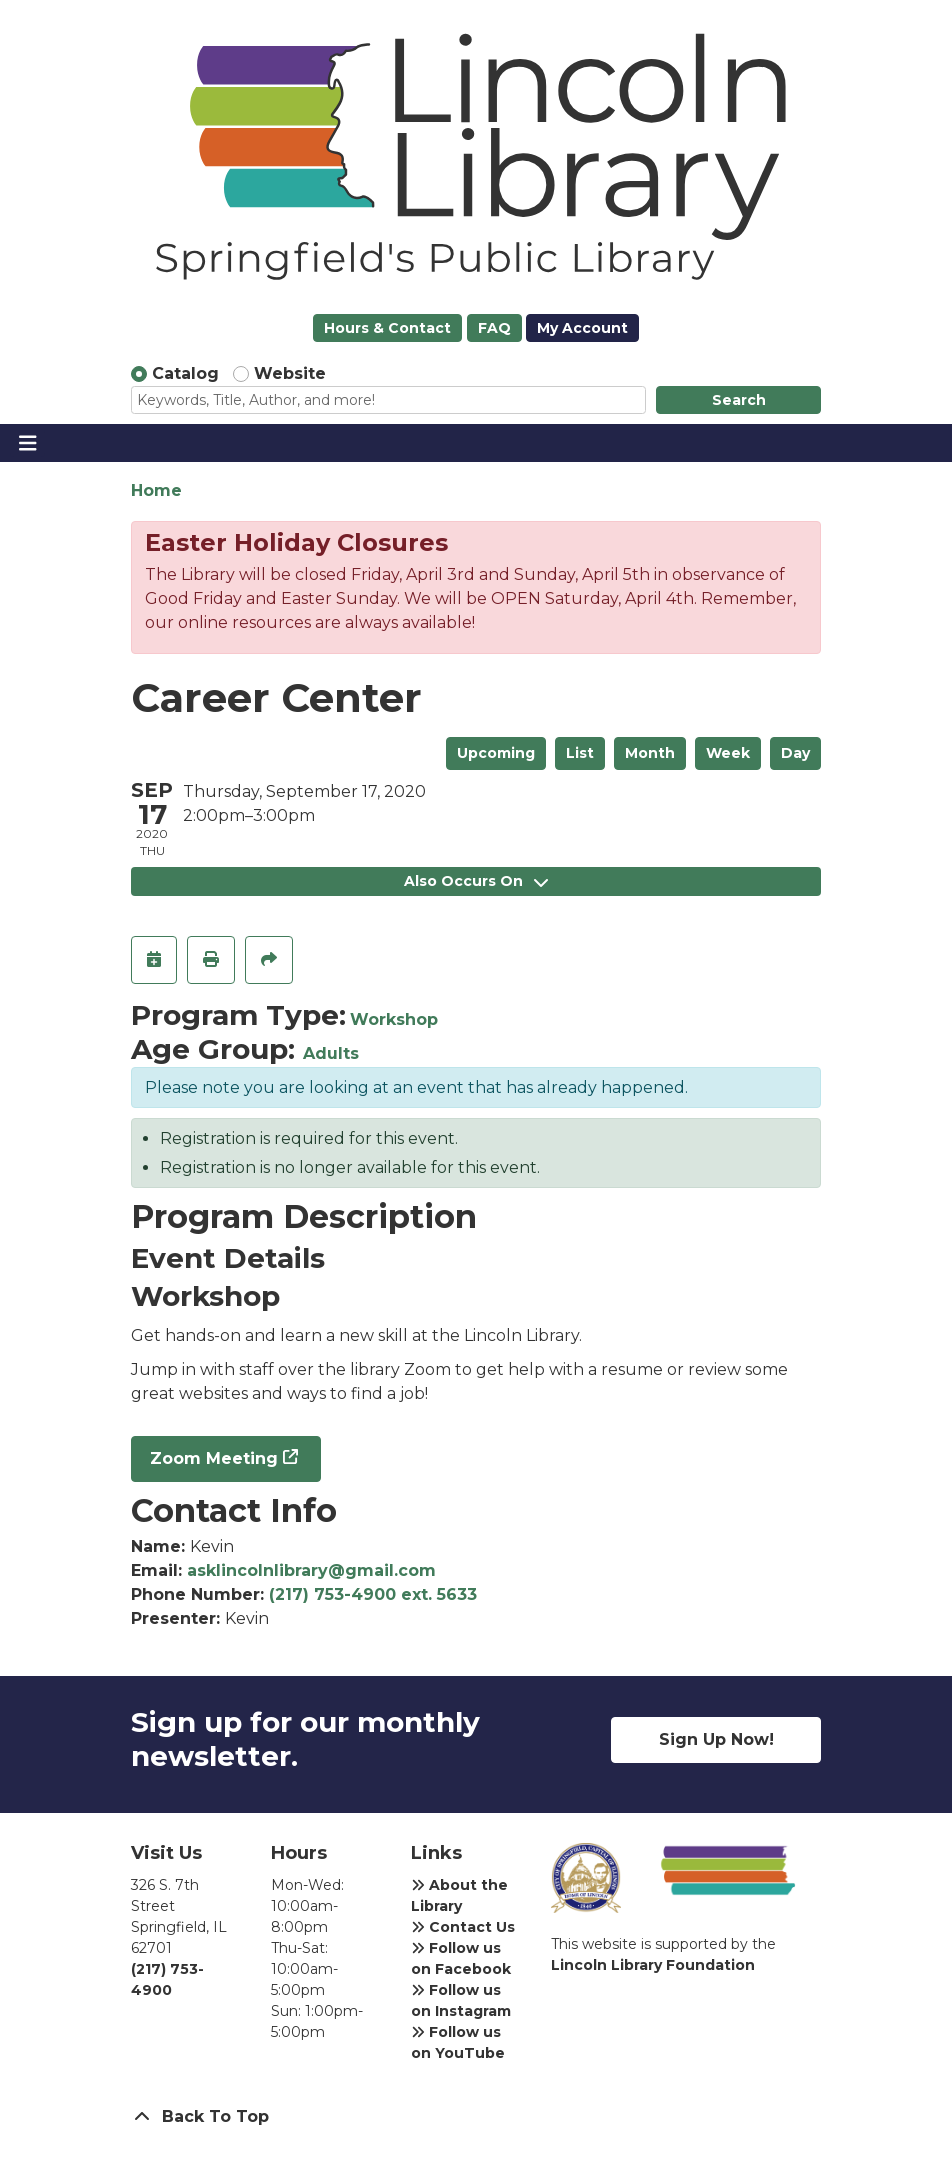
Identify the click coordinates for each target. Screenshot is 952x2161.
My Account (582, 328)
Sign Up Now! (716, 1739)
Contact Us (463, 1927)
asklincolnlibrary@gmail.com (311, 1570)
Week (728, 753)
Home (156, 490)
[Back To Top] (476, 2117)
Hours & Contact (387, 328)
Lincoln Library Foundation (653, 1965)
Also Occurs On (476, 881)
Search (739, 400)
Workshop (394, 1019)
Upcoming (496, 753)
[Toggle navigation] (27, 443)
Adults (331, 1053)
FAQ (494, 328)
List (580, 753)
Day (795, 753)
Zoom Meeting (214, 1458)
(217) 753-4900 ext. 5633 (373, 1594)
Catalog (185, 373)
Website (290, 373)
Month (650, 753)
